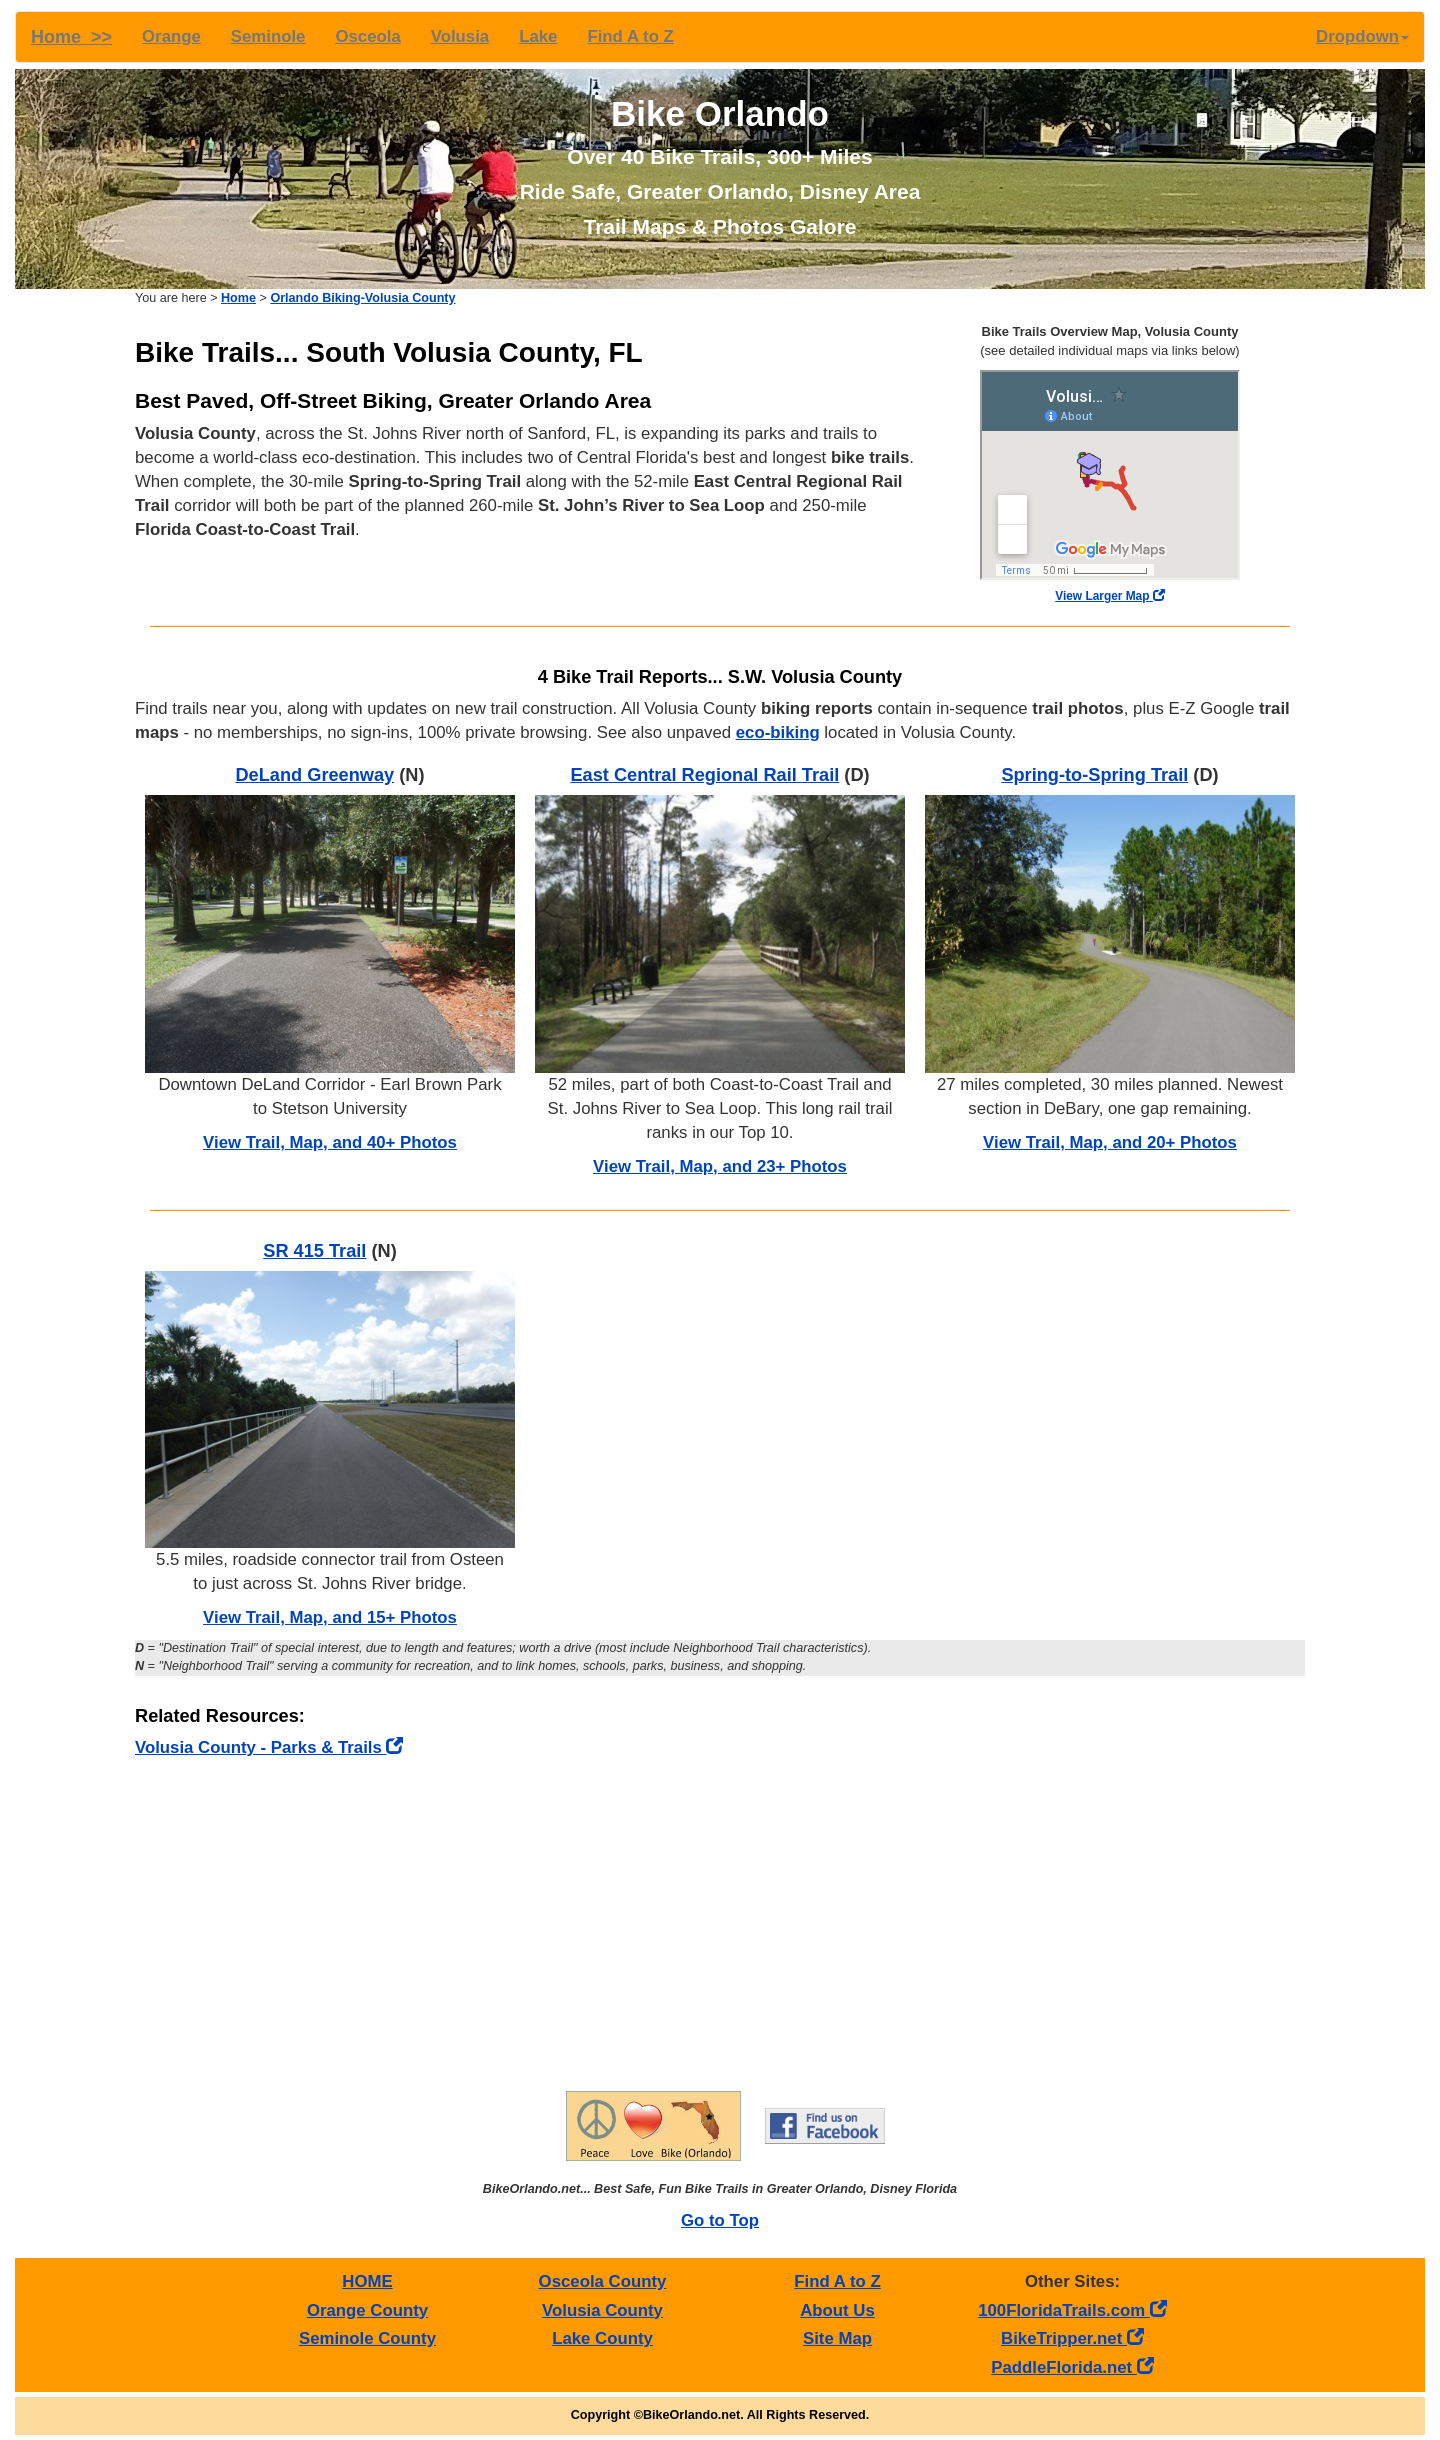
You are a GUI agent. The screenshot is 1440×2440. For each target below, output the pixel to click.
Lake (538, 36)
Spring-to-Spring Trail (1094, 775)
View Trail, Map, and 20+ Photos (1110, 1142)
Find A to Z (630, 36)
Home (238, 298)
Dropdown (1362, 36)
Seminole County (367, 2338)
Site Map (837, 2338)
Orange (171, 36)
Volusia (460, 36)
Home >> (71, 37)
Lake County (602, 2338)
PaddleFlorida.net (1072, 2367)
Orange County (367, 2310)
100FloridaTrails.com (1072, 2310)
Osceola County (603, 2281)
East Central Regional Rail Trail (704, 775)
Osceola (367, 36)
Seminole (268, 36)
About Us (837, 2310)
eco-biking (778, 732)
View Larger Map (1110, 596)
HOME (367, 2281)
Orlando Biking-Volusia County (362, 298)
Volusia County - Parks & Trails (269, 1747)
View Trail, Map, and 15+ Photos (330, 1617)
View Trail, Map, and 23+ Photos (720, 1166)
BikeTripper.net (1072, 2338)
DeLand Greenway (314, 775)
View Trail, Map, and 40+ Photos (330, 1142)
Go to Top (720, 2220)
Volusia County (602, 2310)
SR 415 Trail (314, 1251)
